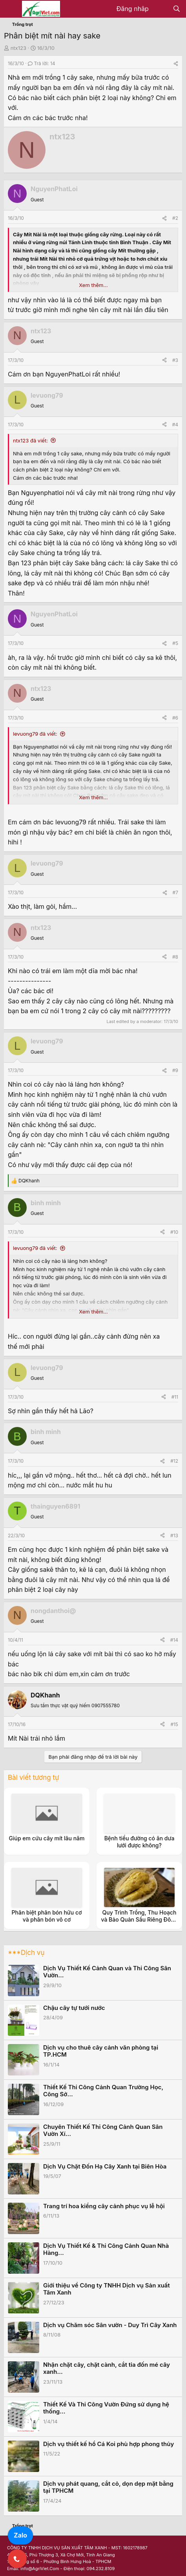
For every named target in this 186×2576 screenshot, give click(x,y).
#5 (175, 643)
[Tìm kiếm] (176, 9)
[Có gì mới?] (161, 9)
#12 (174, 1461)
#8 (175, 957)
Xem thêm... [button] (93, 285)
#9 (175, 1070)
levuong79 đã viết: (35, 734)
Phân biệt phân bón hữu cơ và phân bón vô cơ (47, 1916)
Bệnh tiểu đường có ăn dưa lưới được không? (139, 1842)
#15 (174, 1724)
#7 (175, 892)
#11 (174, 1397)
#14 (174, 1640)
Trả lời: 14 (41, 63)
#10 (174, 1232)
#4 (175, 425)
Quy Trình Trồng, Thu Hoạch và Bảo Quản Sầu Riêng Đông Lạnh (139, 1919)
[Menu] (11, 9)
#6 (175, 718)
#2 (175, 218)
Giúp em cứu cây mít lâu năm (47, 1838)
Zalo (20, 2535)
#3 (175, 360)
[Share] (176, 63)
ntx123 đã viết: (30, 440)
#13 (174, 1535)
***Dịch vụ (26, 1953)
